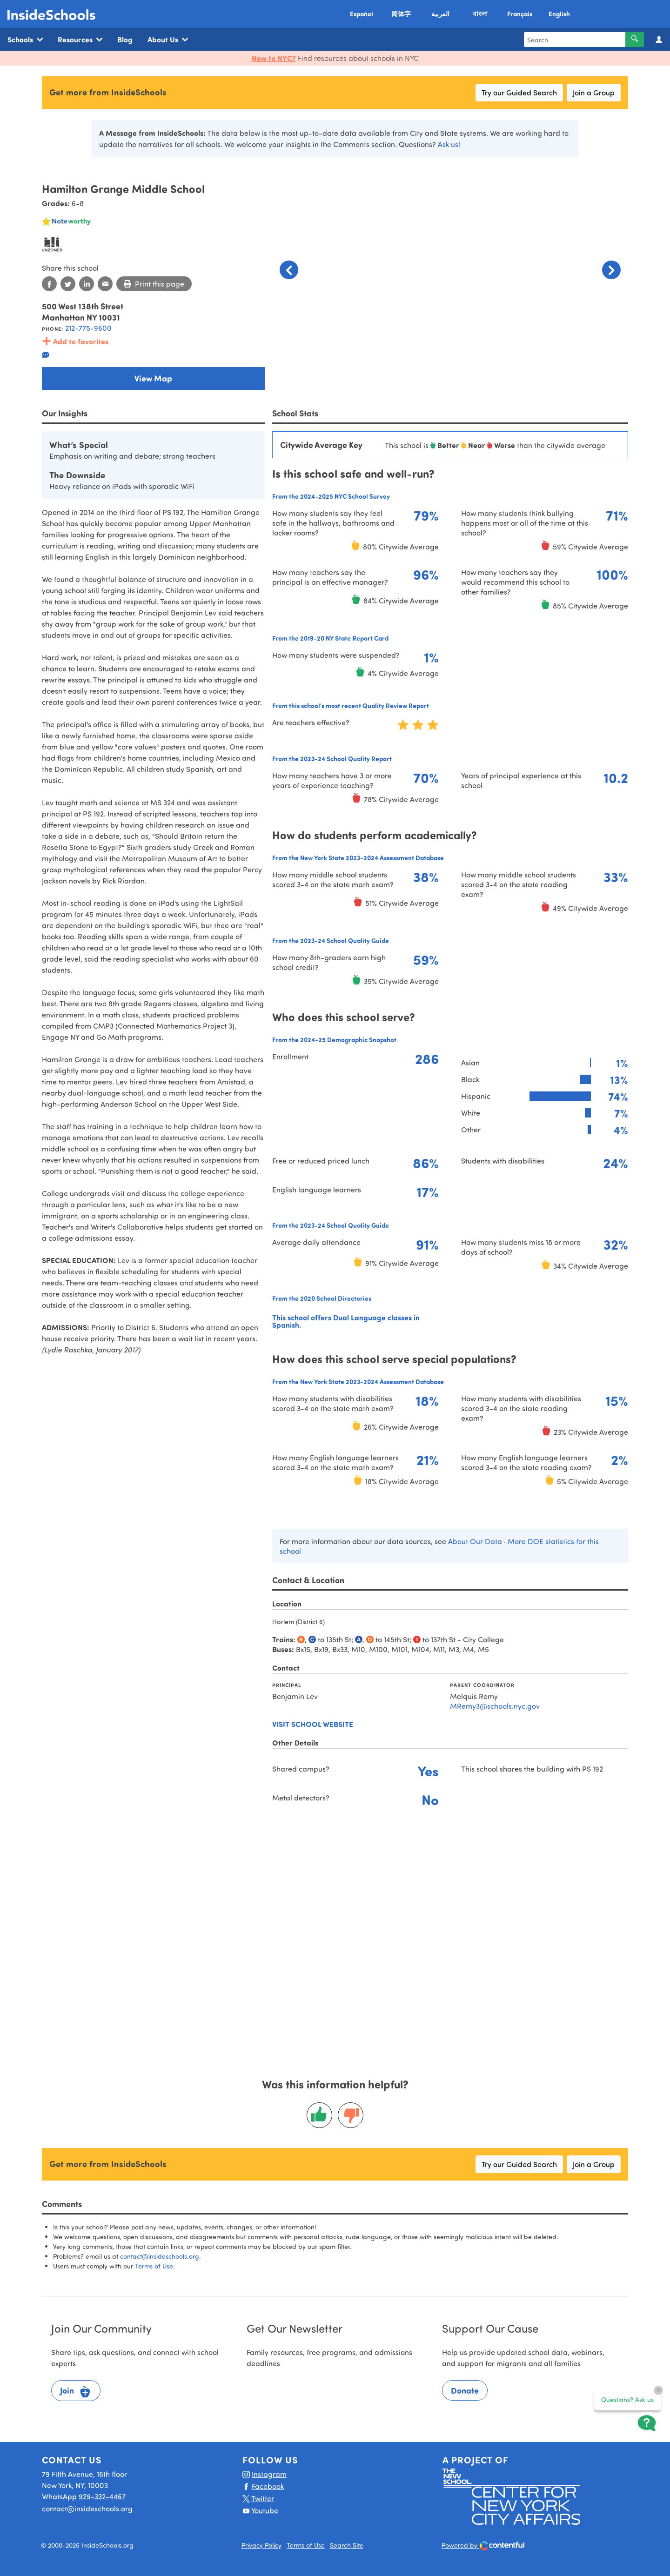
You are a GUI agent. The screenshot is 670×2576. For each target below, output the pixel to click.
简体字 (401, 13)
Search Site (346, 2545)
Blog (125, 39)
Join (76, 2391)
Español (361, 13)
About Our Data (475, 1541)
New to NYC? (274, 58)
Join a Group (594, 92)
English (559, 13)
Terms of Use (154, 2266)
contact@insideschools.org (159, 2256)
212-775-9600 (88, 328)
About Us (167, 39)
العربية (440, 13)
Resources (80, 39)
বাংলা (480, 13)
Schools (25, 39)
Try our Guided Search (519, 92)
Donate (465, 2390)
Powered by (483, 2546)
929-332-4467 (102, 2496)
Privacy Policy (261, 2545)
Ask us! (449, 144)
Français (519, 13)
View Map (153, 378)
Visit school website (312, 1724)
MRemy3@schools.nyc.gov (495, 1706)
